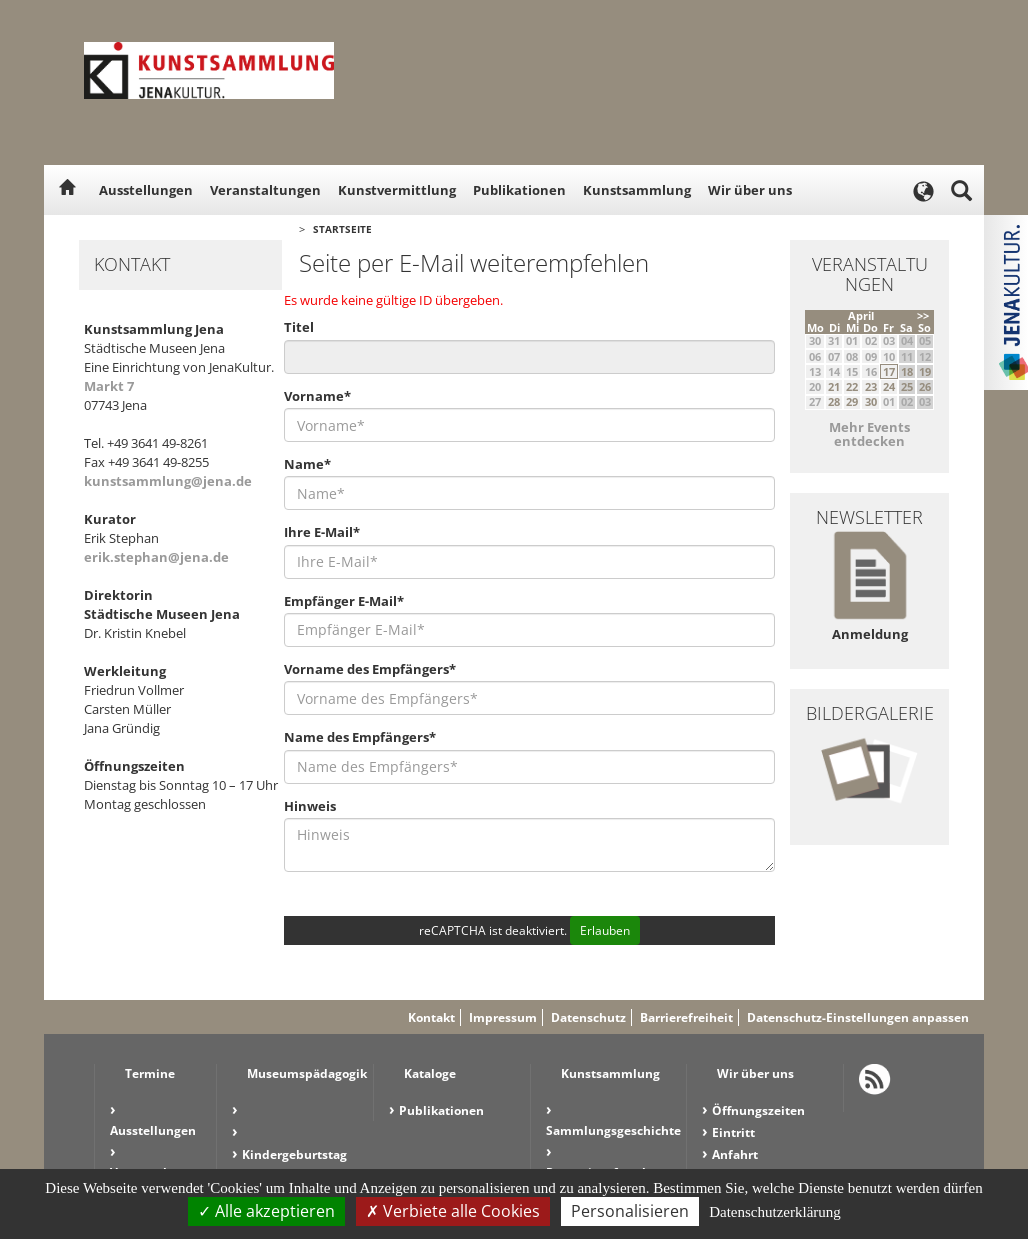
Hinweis (310, 806)
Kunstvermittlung (397, 190)
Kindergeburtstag (294, 1154)
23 (871, 386)
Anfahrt (735, 1154)
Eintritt (733, 1132)
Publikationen (519, 190)
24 (889, 386)
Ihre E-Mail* (322, 532)
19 (925, 371)
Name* (307, 464)
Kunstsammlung (637, 190)
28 (834, 401)
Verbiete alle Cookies (453, 1211)
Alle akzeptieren (266, 1211)
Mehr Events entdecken (869, 434)
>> (923, 315)
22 (852, 386)
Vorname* (317, 396)
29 (852, 401)
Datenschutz (588, 1017)
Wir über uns (750, 190)
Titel (299, 327)
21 (834, 386)
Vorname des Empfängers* (370, 669)
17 (889, 371)
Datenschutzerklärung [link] (775, 1212)
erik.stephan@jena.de (156, 557)
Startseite (342, 229)
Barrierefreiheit (686, 1017)
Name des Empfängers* (360, 737)
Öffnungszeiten (758, 1110)
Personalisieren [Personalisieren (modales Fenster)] (630, 1211)
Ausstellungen (146, 190)
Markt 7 (109, 386)
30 (871, 401)
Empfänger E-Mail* (344, 601)
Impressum (503, 1017)
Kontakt (431, 1017)
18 (907, 371)
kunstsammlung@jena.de (168, 481)
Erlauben (605, 930)
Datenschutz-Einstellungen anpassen (858, 1017)
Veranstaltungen (265, 190)
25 (907, 386)
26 (925, 386)
